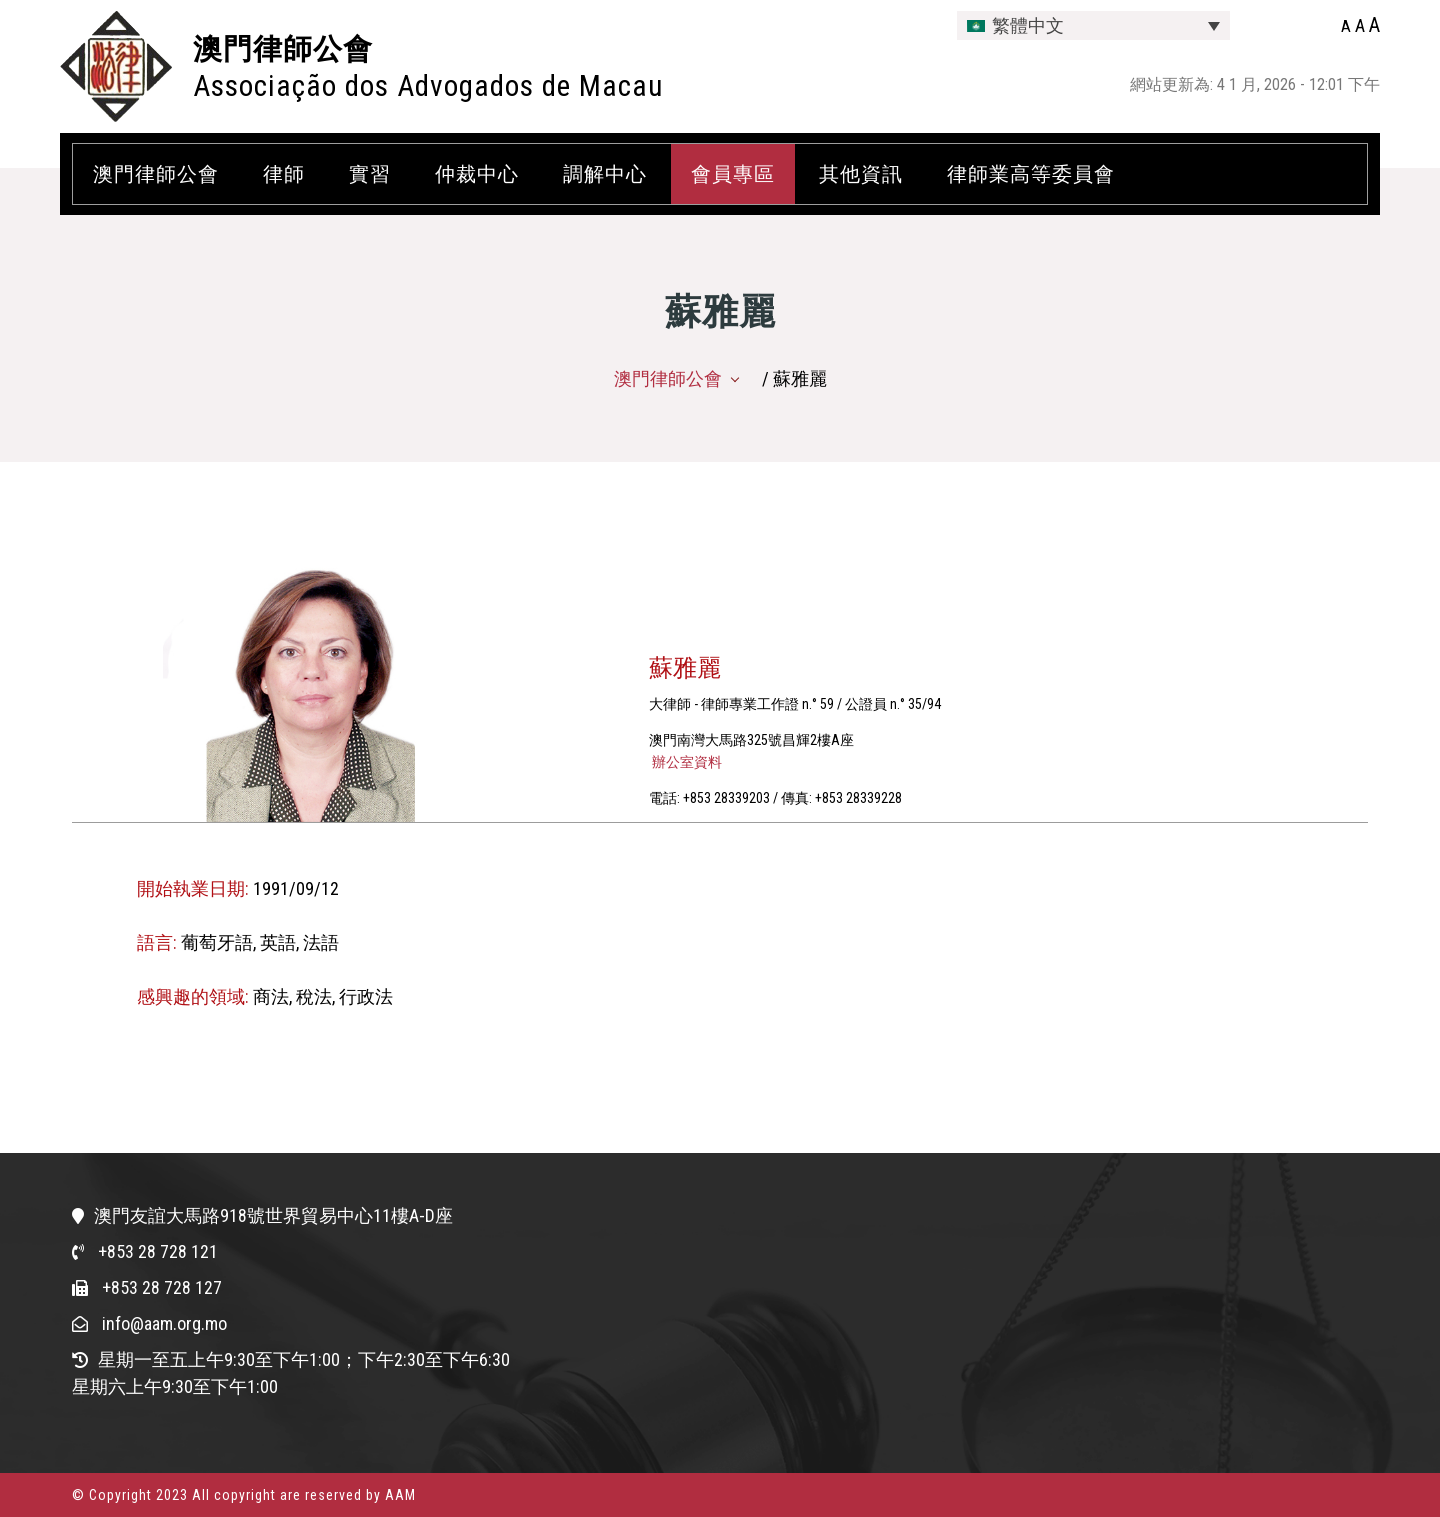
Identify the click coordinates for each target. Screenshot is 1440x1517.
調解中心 (605, 174)
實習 (370, 174)
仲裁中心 (477, 174)
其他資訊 (861, 174)
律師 (284, 174)
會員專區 (733, 174)
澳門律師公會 (283, 49)
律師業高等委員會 (1031, 174)
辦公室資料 (685, 762)
